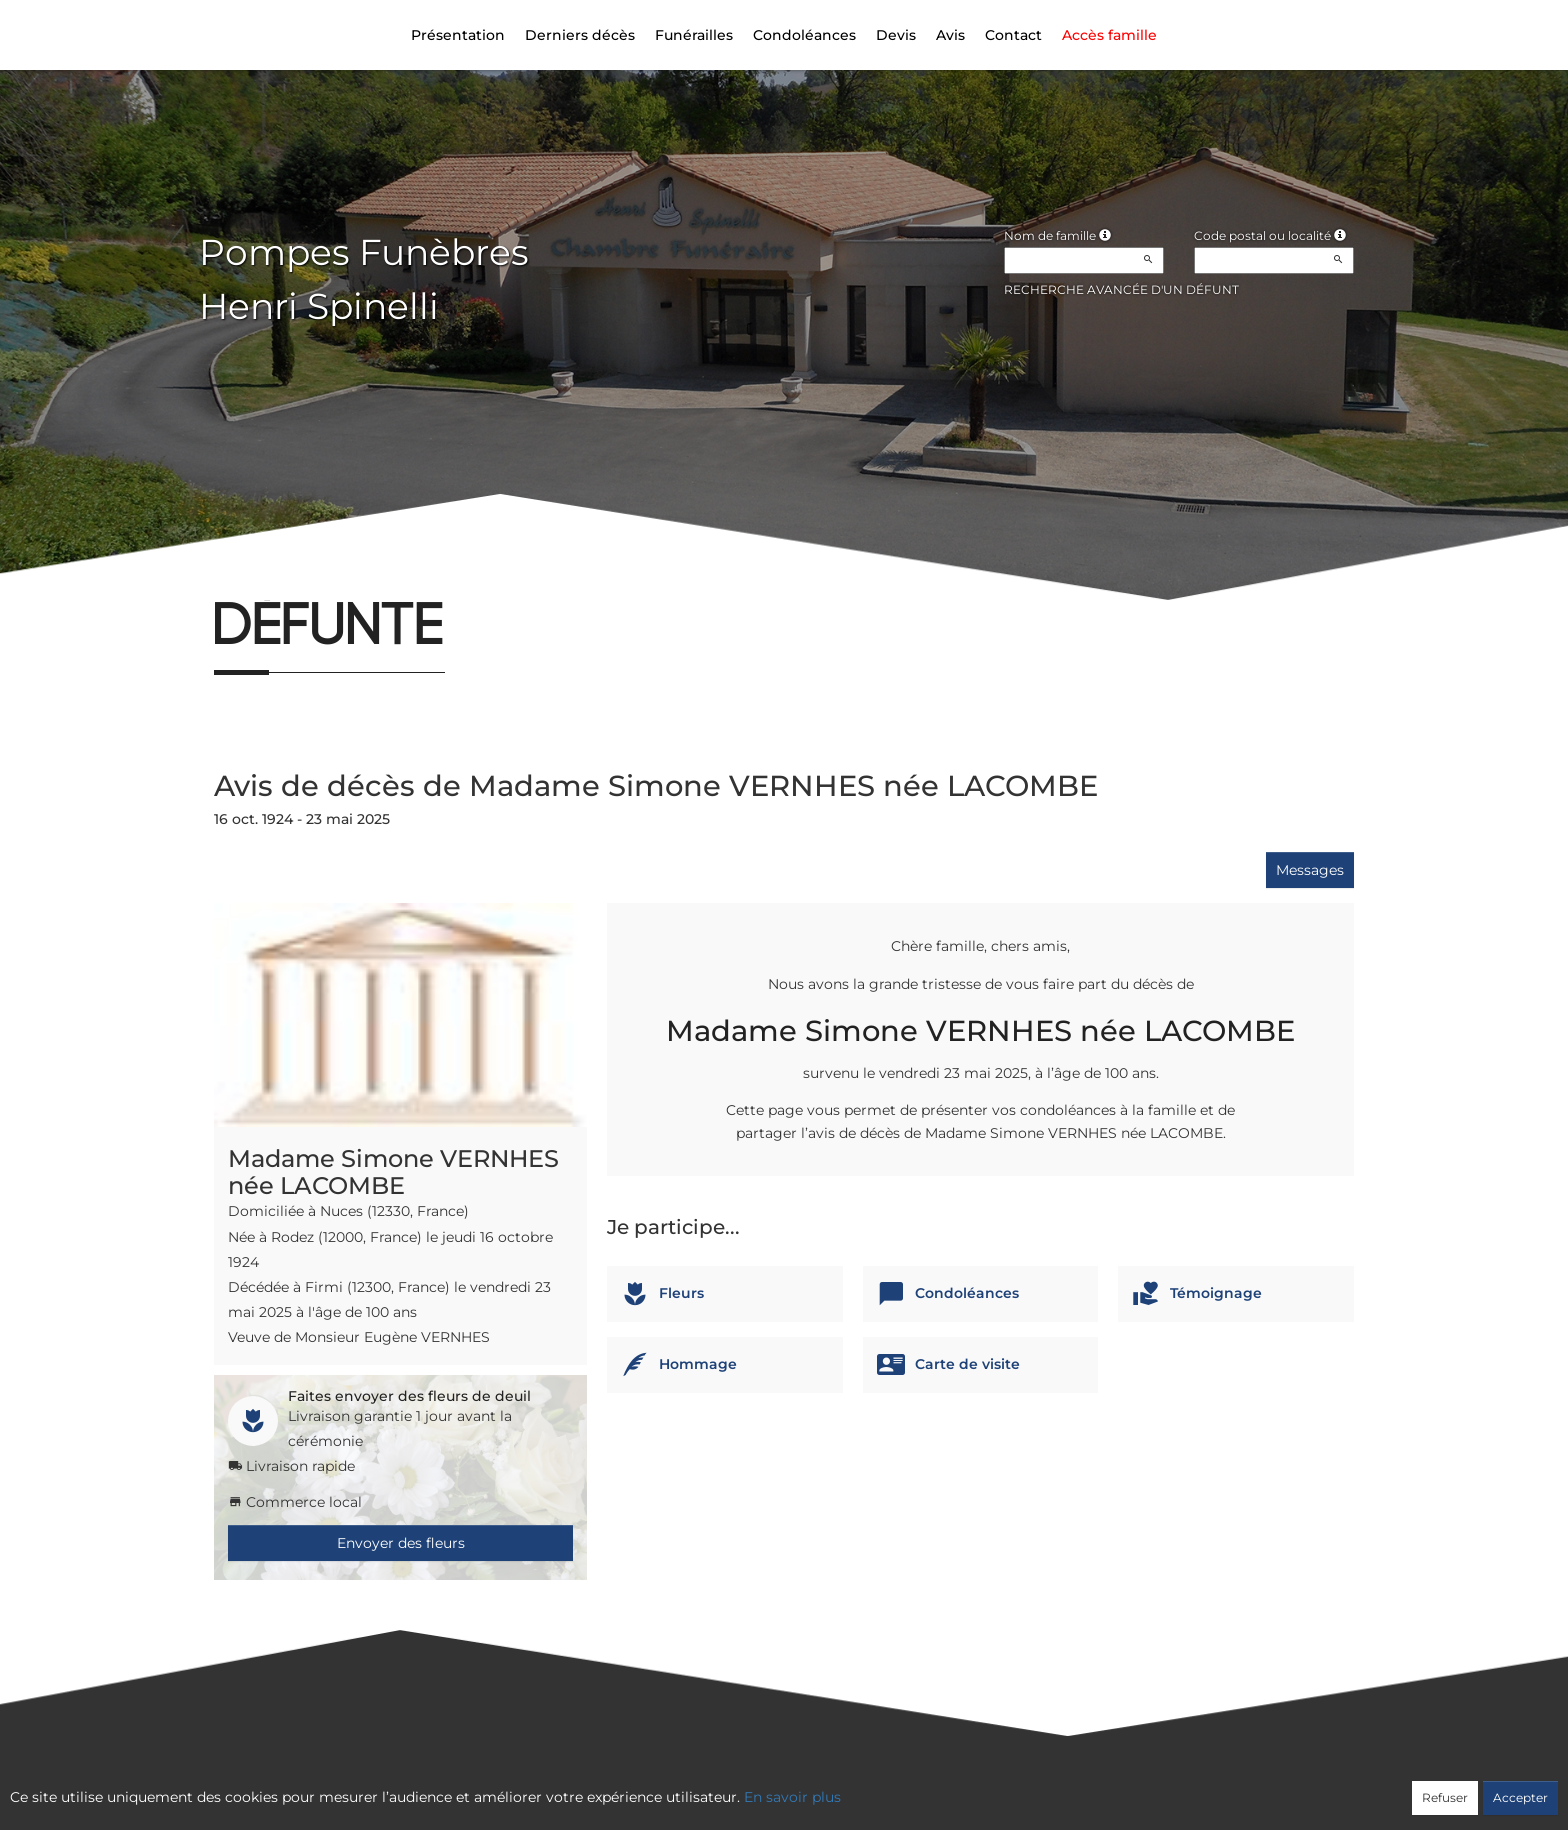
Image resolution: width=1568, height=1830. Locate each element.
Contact (1013, 35)
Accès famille (1109, 35)
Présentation (458, 35)
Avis (950, 35)
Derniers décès (580, 35)
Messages (1310, 870)
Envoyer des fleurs (401, 1543)
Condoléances (804, 35)
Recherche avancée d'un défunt (1121, 289)
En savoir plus (792, 1797)
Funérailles (694, 35)
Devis (896, 35)
